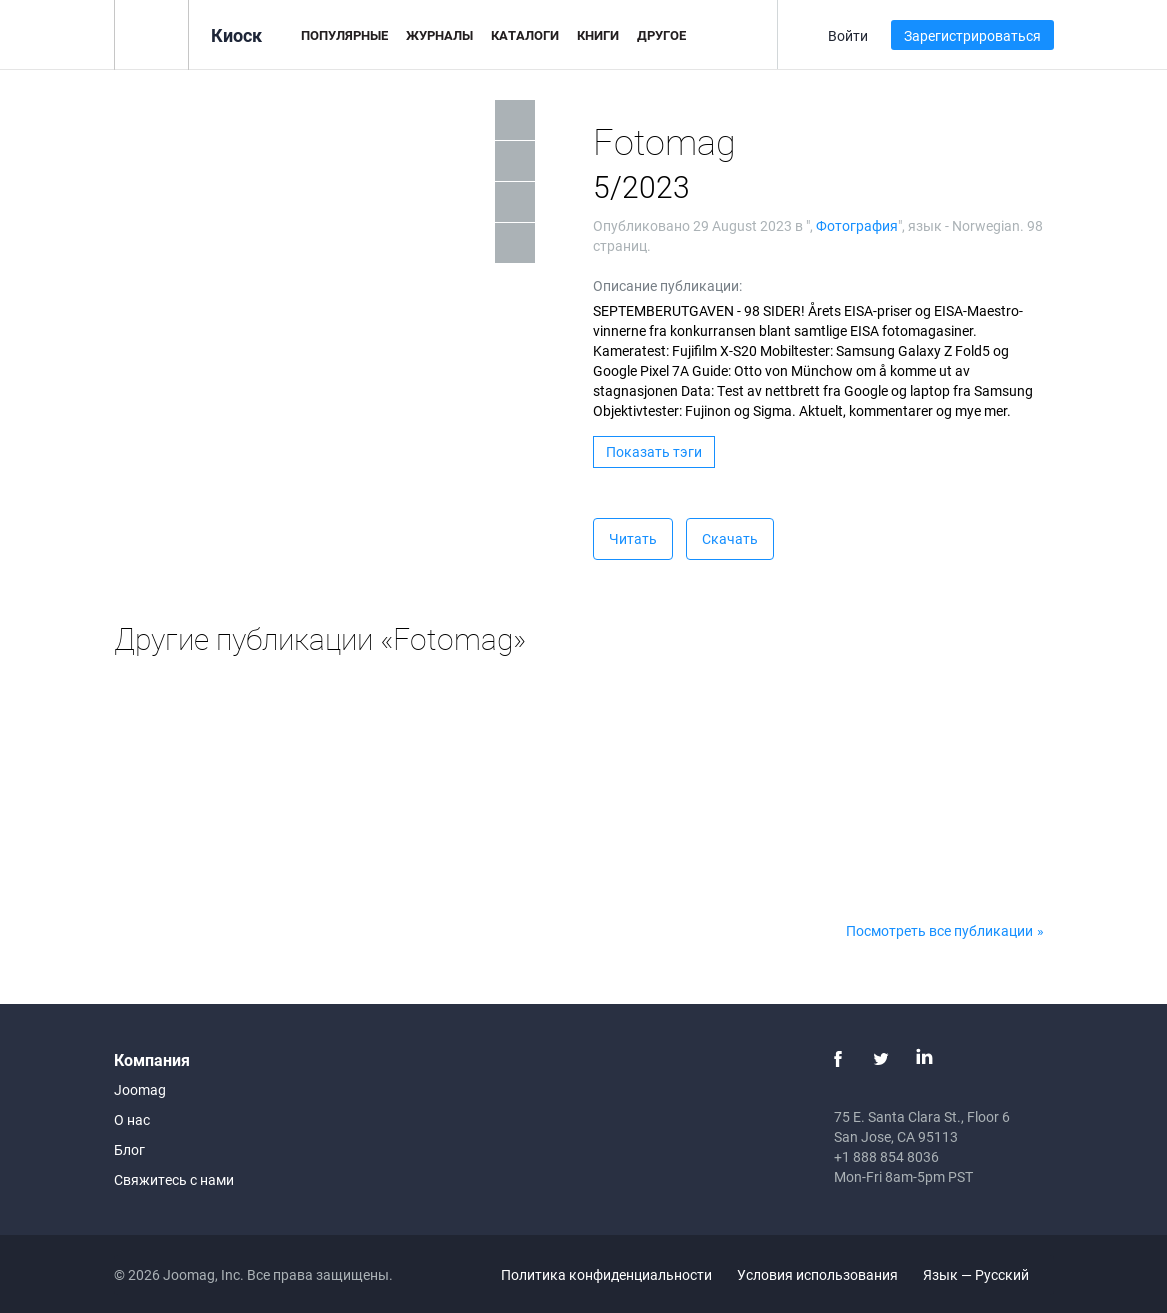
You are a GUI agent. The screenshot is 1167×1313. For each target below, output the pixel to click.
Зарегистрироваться (972, 35)
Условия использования (817, 1274)
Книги (598, 35)
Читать (633, 538)
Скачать (730, 538)
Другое (661, 35)
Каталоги (525, 35)
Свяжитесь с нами (174, 1179)
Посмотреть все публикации (939, 930)
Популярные (344, 35)
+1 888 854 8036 (886, 1156)
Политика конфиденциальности (606, 1274)
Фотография (857, 225)
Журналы (439, 35)
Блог (129, 1149)
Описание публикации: (667, 285)
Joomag (140, 1089)
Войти (848, 35)
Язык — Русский (987, 1274)
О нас (132, 1119)
